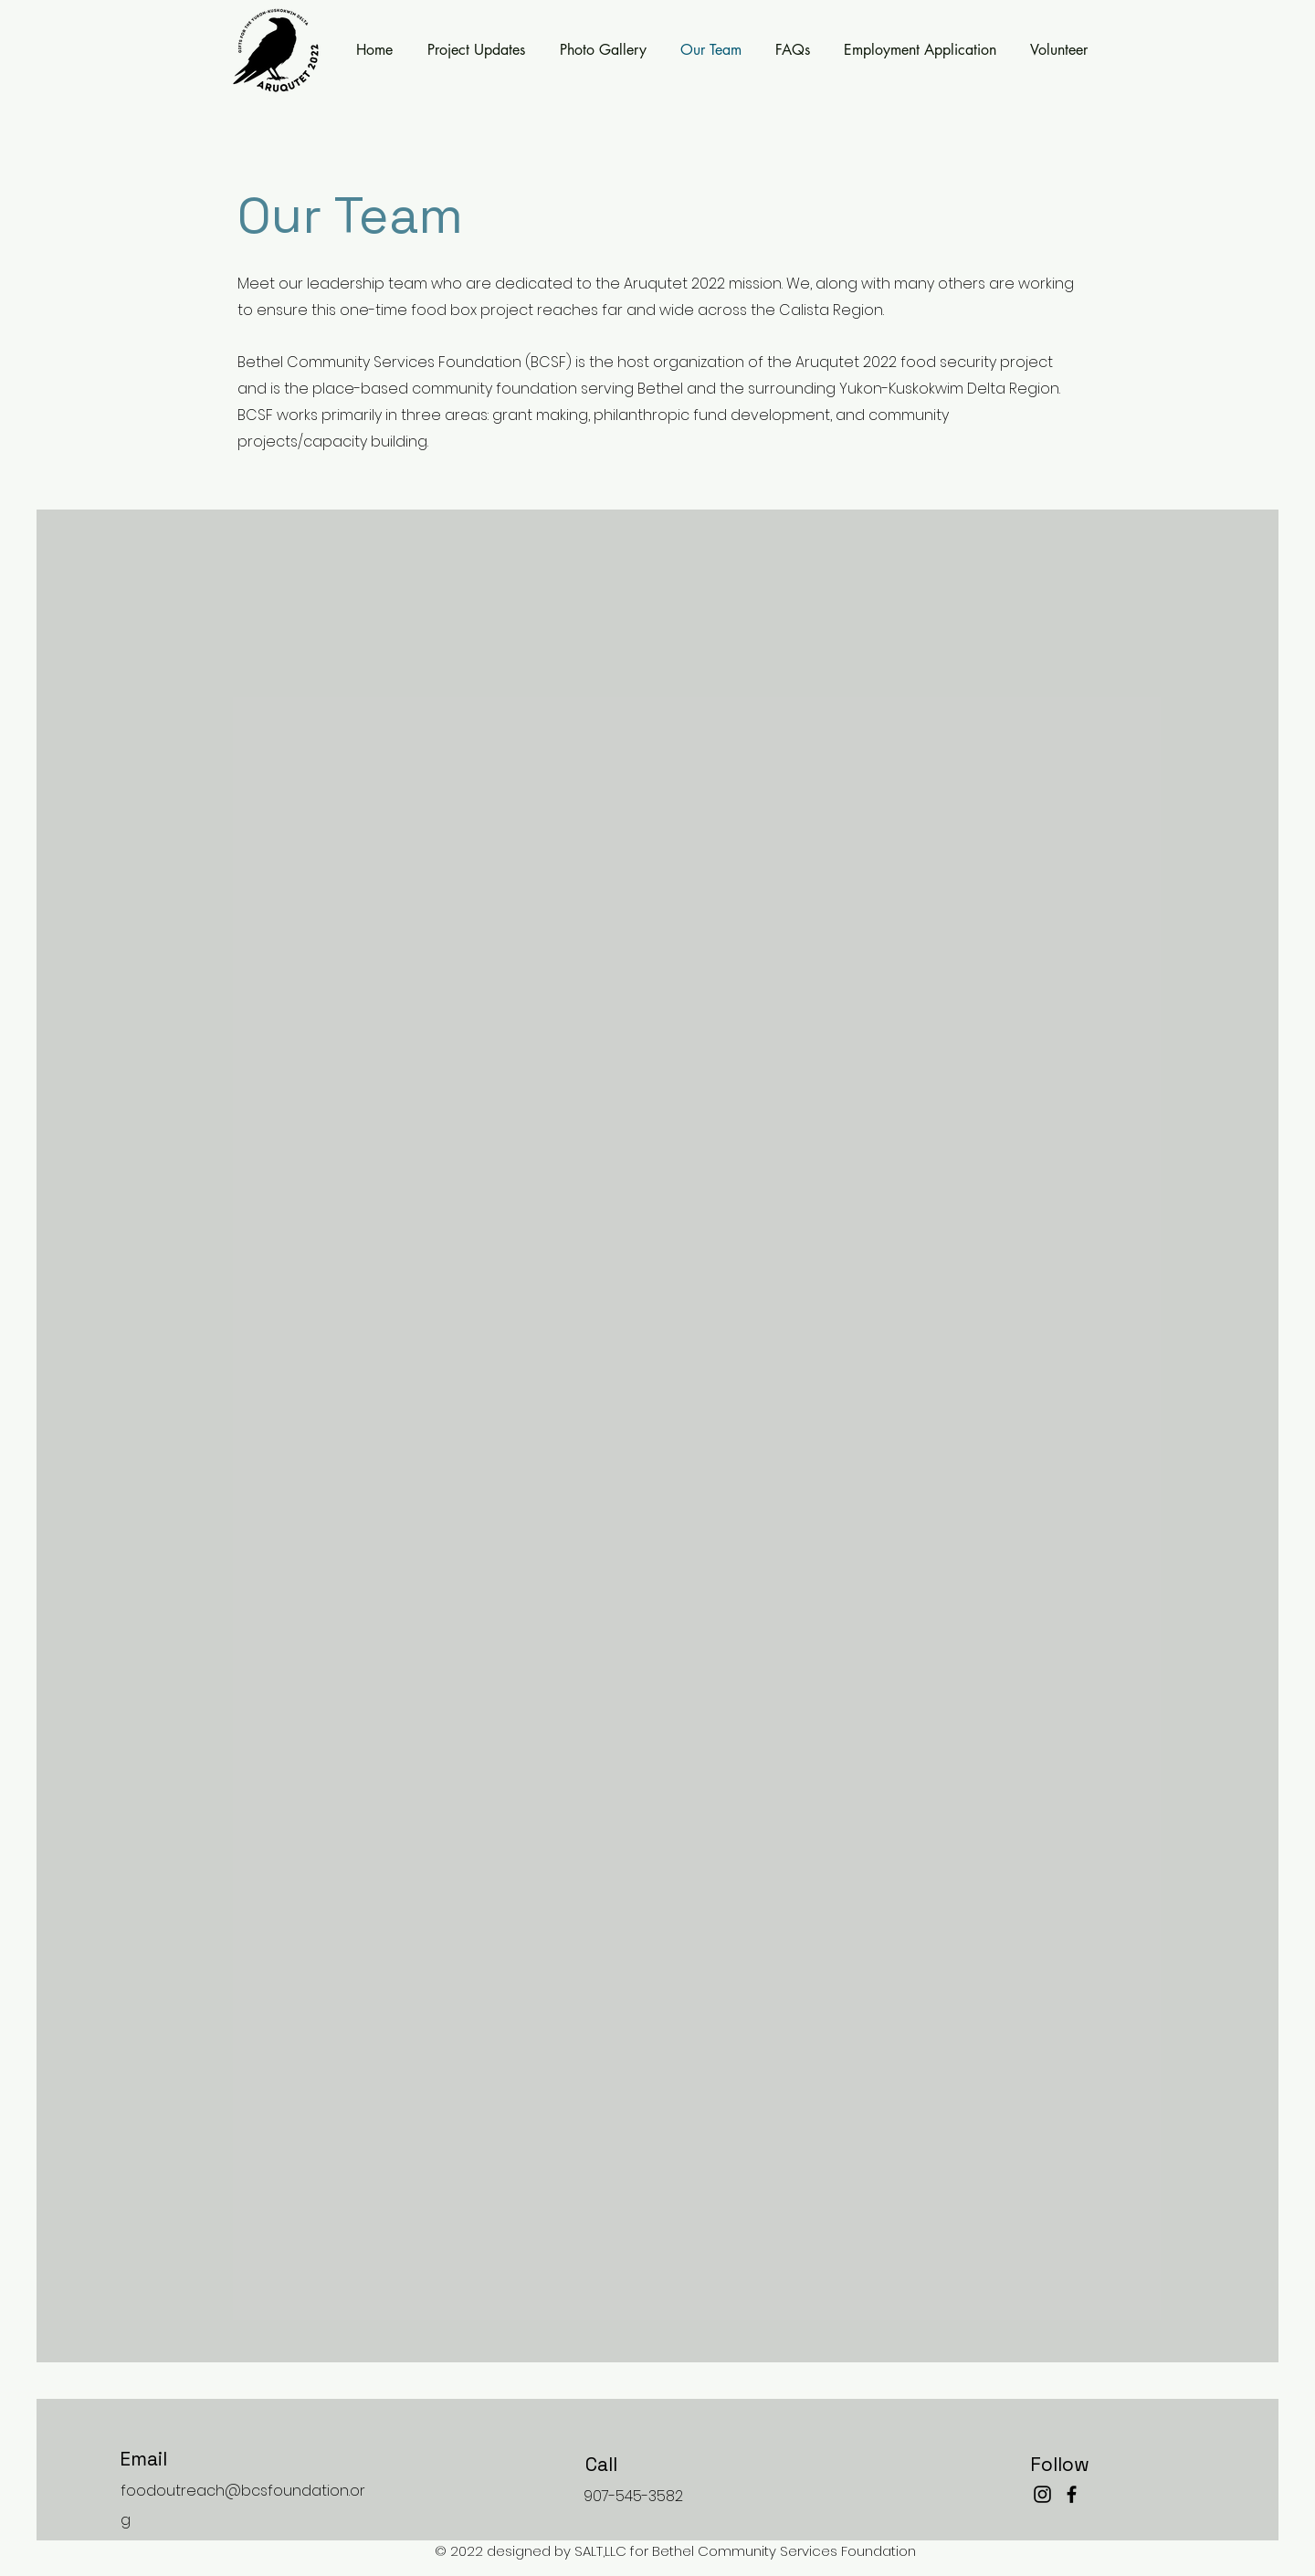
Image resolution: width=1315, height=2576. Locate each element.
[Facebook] (1071, 2494)
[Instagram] (1042, 2494)
